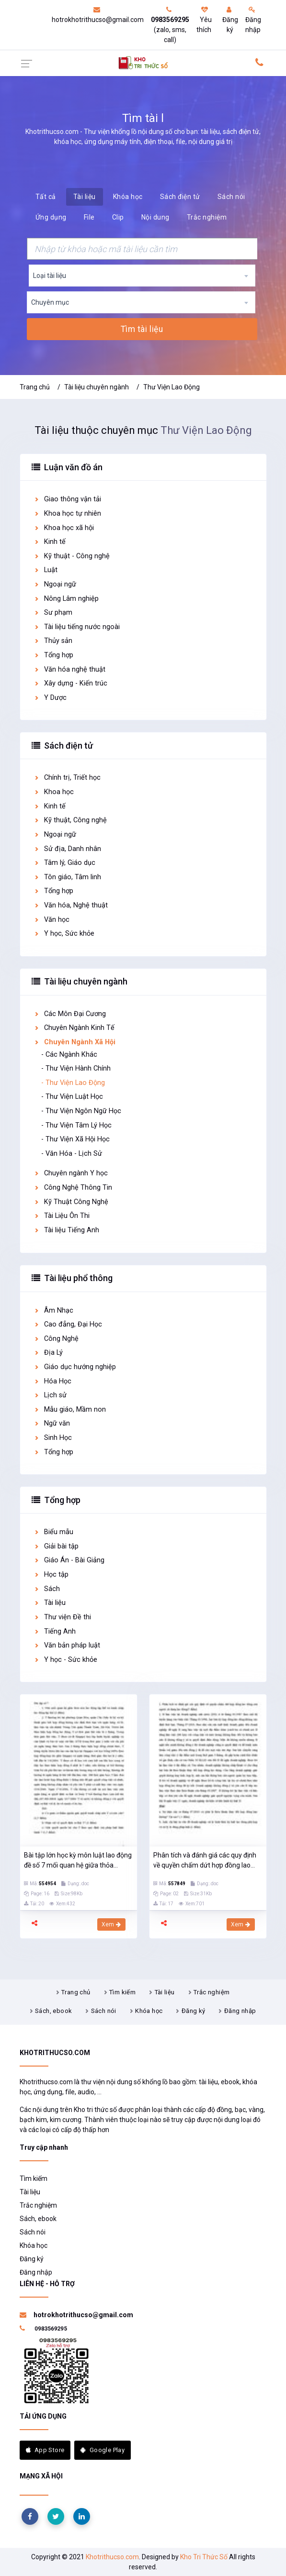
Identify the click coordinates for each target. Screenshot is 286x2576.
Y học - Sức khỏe (65, 1660)
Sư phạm (53, 612)
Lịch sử (50, 1395)
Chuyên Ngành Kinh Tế (74, 1028)
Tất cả (45, 196)
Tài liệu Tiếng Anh (66, 1230)
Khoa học (54, 792)
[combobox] (142, 276)
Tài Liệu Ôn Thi (62, 1216)
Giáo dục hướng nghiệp (75, 1367)
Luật (45, 570)
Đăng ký (230, 19)
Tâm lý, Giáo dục (64, 863)
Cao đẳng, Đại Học (68, 1324)
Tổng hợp (53, 655)
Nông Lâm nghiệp (66, 599)
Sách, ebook (53, 2010)
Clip (118, 217)
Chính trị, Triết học (67, 778)
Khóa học (128, 196)
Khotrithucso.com (112, 2557)
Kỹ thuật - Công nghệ (72, 556)
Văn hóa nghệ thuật (69, 669)
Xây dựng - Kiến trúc (70, 683)
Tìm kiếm (122, 1992)
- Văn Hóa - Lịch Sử (71, 1154)
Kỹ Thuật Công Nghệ (71, 1202)
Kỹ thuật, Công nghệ (70, 820)
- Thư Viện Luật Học (72, 1097)
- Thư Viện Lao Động (73, 1083)
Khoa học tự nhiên (67, 513)
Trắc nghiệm (207, 217)
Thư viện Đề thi (62, 1617)
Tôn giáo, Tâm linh (67, 877)
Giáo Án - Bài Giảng (69, 1560)
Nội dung (155, 217)
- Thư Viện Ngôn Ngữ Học (81, 1111)
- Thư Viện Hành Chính (76, 1068)
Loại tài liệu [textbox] (49, 275)
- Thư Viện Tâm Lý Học (76, 1125)
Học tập (51, 1574)
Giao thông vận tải (67, 499)
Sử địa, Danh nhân (67, 849)
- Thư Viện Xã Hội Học (75, 1139)
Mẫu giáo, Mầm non (70, 1409)
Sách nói (231, 196)
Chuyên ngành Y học (71, 1173)
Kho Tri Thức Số (204, 2557)
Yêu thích (204, 19)
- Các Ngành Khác (69, 1054)
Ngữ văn (52, 1423)
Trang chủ (35, 387)
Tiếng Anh (55, 1631)
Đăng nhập (253, 19)
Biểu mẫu (53, 1532)
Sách (47, 1589)
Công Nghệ (56, 1339)
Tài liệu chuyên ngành (96, 387)
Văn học (51, 920)
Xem (111, 1924)
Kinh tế (50, 542)
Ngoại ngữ (55, 584)
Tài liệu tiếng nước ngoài (77, 627)
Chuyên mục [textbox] (50, 302)
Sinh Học (53, 1438)
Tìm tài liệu (142, 329)
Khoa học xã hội (64, 528)
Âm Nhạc (53, 1310)
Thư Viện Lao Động (171, 387)
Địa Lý (48, 1353)
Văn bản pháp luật (67, 1645)
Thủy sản (53, 641)
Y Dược (50, 698)
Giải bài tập (56, 1546)
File (89, 217)
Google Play (102, 2450)
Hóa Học (52, 1381)
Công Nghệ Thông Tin (73, 1187)
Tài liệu (84, 196)
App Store (45, 2450)
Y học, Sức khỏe (64, 933)
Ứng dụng (51, 217)
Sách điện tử (180, 196)
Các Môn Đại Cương (70, 1014)
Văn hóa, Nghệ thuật (71, 905)
